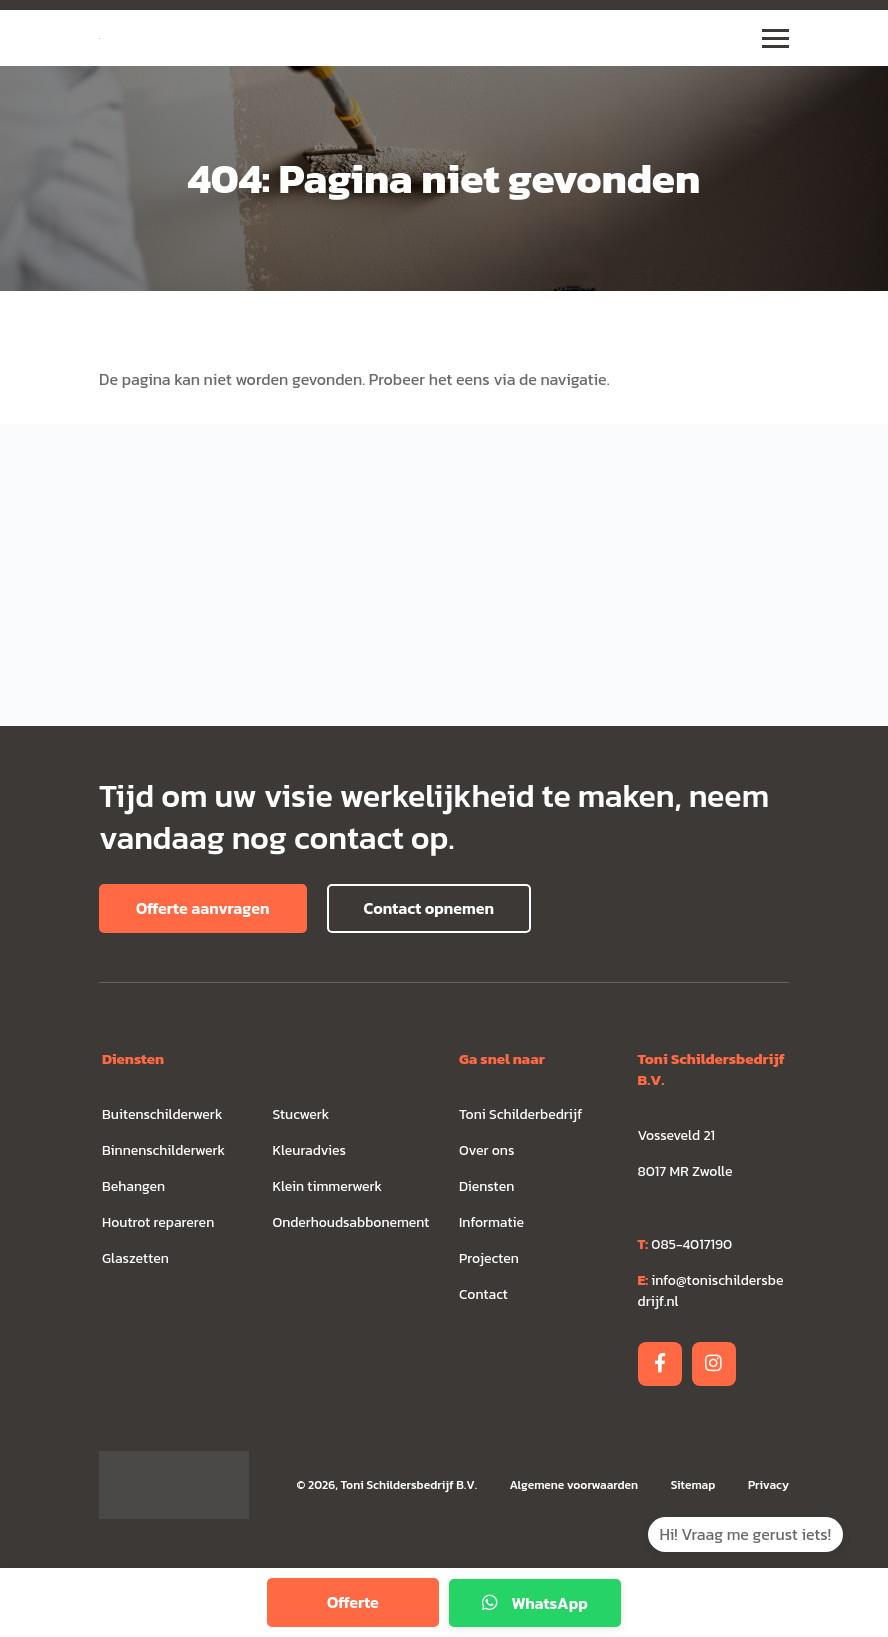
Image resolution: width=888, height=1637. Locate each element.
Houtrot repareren (158, 1222)
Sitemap (694, 1485)
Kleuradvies (310, 1150)
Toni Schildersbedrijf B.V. (408, 1485)
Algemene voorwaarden (574, 1485)
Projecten (489, 1258)
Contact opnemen (429, 908)
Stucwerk (301, 1114)
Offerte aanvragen (203, 908)
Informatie (491, 1222)
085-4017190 (685, 1244)
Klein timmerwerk (328, 1186)
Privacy (768, 1485)
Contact (483, 1294)
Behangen (133, 1186)
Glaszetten (135, 1258)
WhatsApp (535, 1603)
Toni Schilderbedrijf (520, 1114)
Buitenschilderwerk (162, 1114)
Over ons (486, 1150)
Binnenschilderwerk (163, 1150)
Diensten (486, 1186)
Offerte (353, 1602)
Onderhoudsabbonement (351, 1222)
